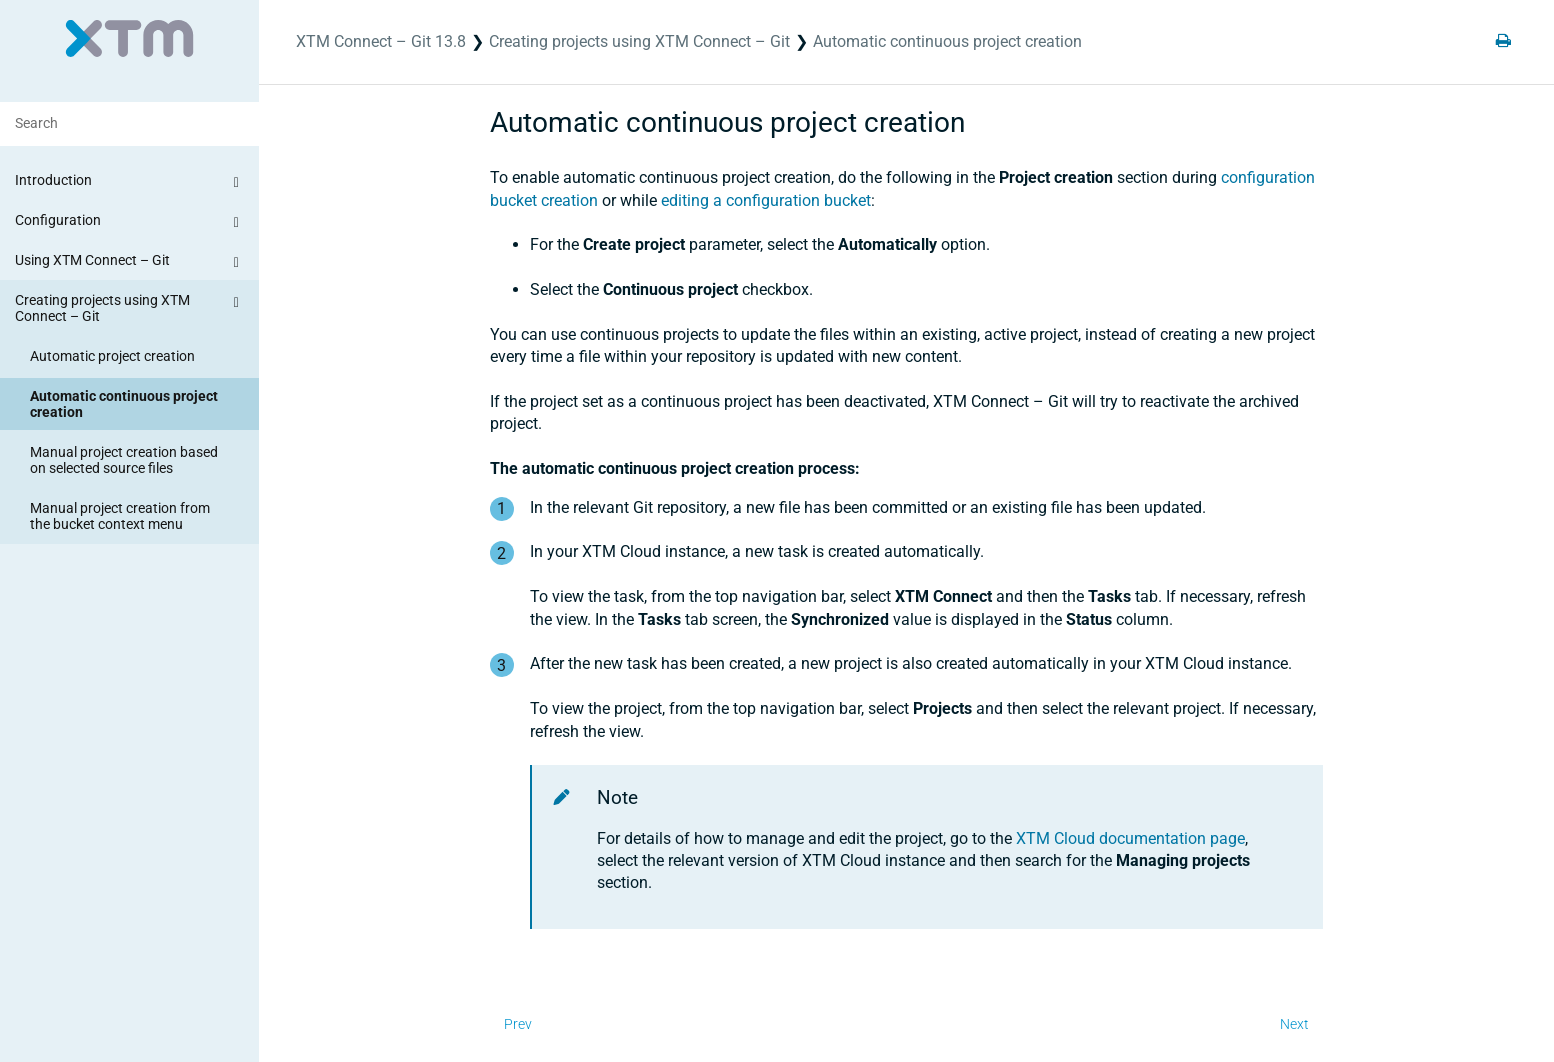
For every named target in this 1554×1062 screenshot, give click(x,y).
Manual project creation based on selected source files (124, 460)
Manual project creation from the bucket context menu (120, 516)
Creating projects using (639, 41)
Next (1294, 1024)
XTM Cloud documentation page (1130, 838)
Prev (518, 1024)
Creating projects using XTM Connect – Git (130, 307)
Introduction (130, 183)
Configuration (130, 223)
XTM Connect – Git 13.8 (381, 41)
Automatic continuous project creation (124, 404)
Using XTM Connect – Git (130, 263)
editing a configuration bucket (766, 200)
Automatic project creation (112, 356)
